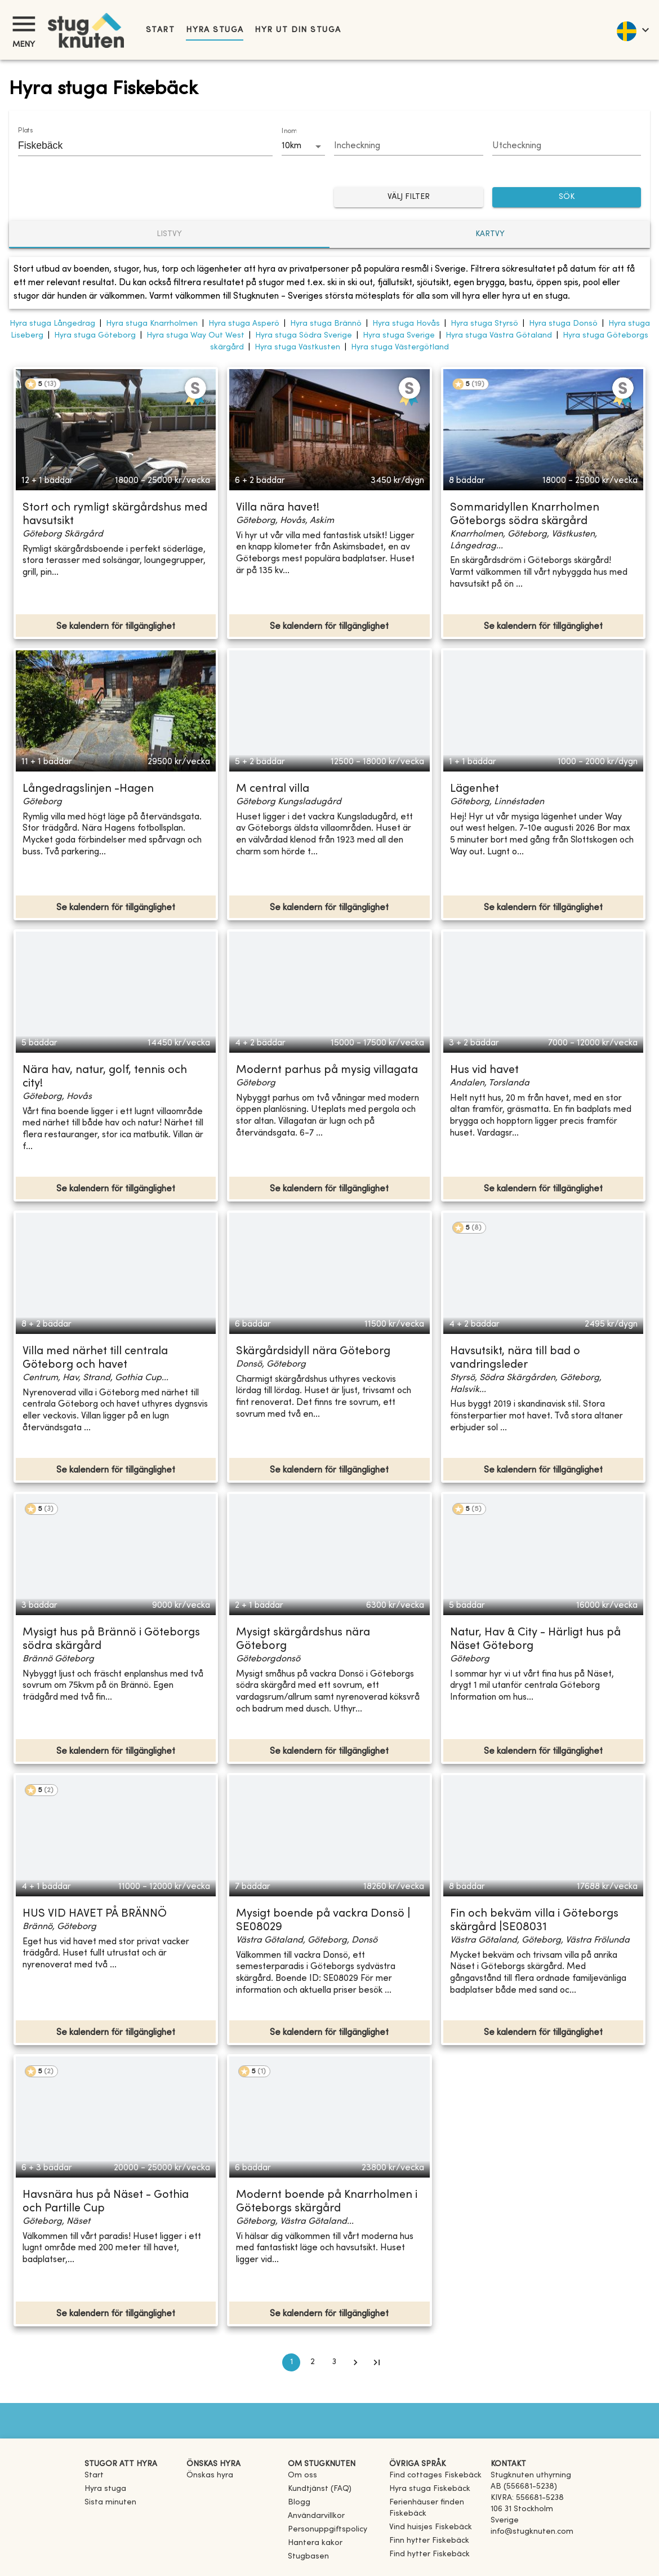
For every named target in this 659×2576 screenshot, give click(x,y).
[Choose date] (408, 147)
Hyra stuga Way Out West (195, 335)
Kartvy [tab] (490, 234)
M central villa (272, 789)
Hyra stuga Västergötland (400, 347)
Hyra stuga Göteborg (95, 335)
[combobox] (137, 145)
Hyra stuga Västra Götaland (499, 335)
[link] (435, 2475)
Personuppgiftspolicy (327, 2529)
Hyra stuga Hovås (406, 323)
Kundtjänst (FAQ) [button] (319, 2489)
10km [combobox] (291, 145)
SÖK (567, 197)
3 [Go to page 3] (334, 2362)
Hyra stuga (214, 30)
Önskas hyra (209, 2475)
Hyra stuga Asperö (243, 323)
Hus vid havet (484, 1070)
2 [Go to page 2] (313, 2362)
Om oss (302, 2475)
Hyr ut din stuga (298, 30)
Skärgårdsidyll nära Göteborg (313, 1351)
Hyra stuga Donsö (563, 323)
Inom (289, 131)
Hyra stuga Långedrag (52, 323)
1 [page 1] (291, 2362)
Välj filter (408, 197)
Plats (25, 130)
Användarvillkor (316, 2516)
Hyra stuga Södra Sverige (303, 335)
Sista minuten (110, 2502)
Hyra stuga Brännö (326, 323)
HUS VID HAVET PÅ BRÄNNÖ (95, 1914)
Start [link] (160, 30)
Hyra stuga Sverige (399, 335)
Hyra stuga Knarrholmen (152, 323)
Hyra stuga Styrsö (484, 323)
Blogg (299, 2502)
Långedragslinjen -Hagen (88, 789)
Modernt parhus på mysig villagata (327, 1070)
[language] (632, 30)
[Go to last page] (377, 2362)
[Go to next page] (355, 2362)
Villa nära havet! (277, 508)
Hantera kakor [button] (315, 2543)
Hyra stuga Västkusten (297, 347)
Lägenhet (474, 789)
